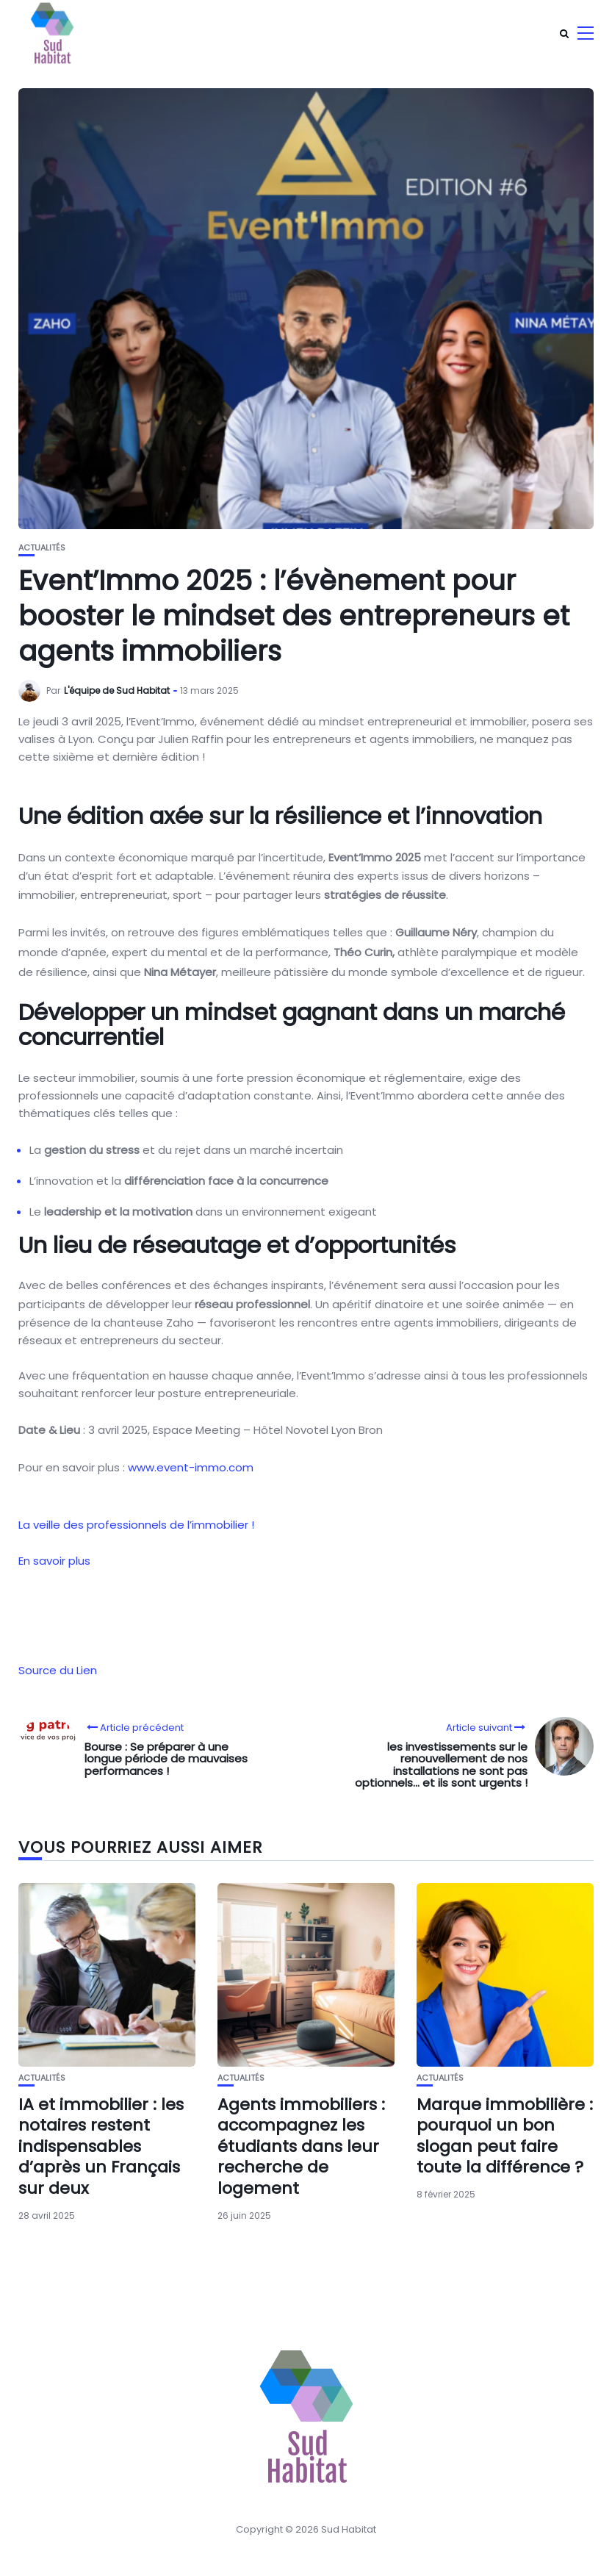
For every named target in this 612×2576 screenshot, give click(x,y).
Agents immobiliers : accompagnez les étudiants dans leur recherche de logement (301, 2146)
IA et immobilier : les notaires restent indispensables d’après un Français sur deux (101, 2146)
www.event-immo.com (190, 1467)
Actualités (41, 548)
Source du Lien (57, 1670)
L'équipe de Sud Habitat (117, 690)
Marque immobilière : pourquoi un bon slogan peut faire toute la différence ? (505, 2136)
